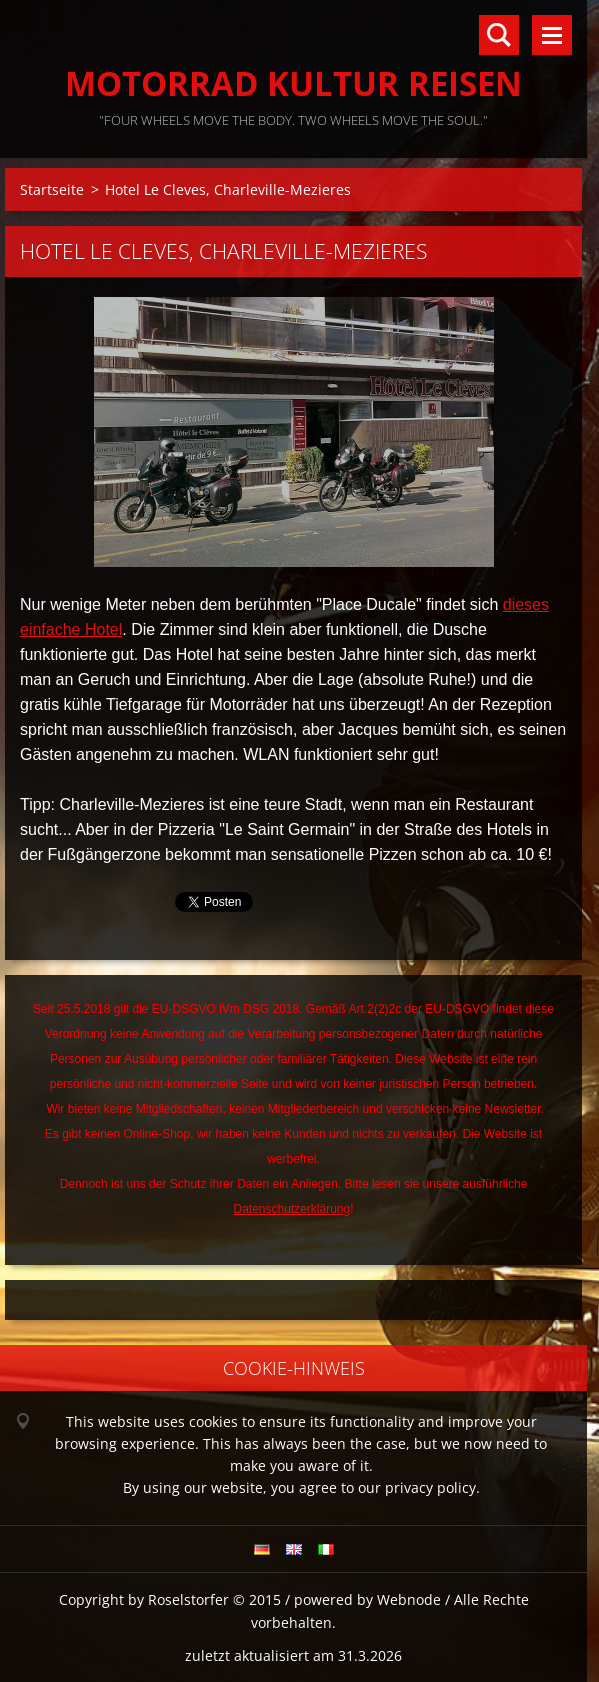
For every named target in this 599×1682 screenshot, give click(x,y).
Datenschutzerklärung (291, 1209)
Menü (552, 35)
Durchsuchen (499, 35)
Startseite (52, 189)
